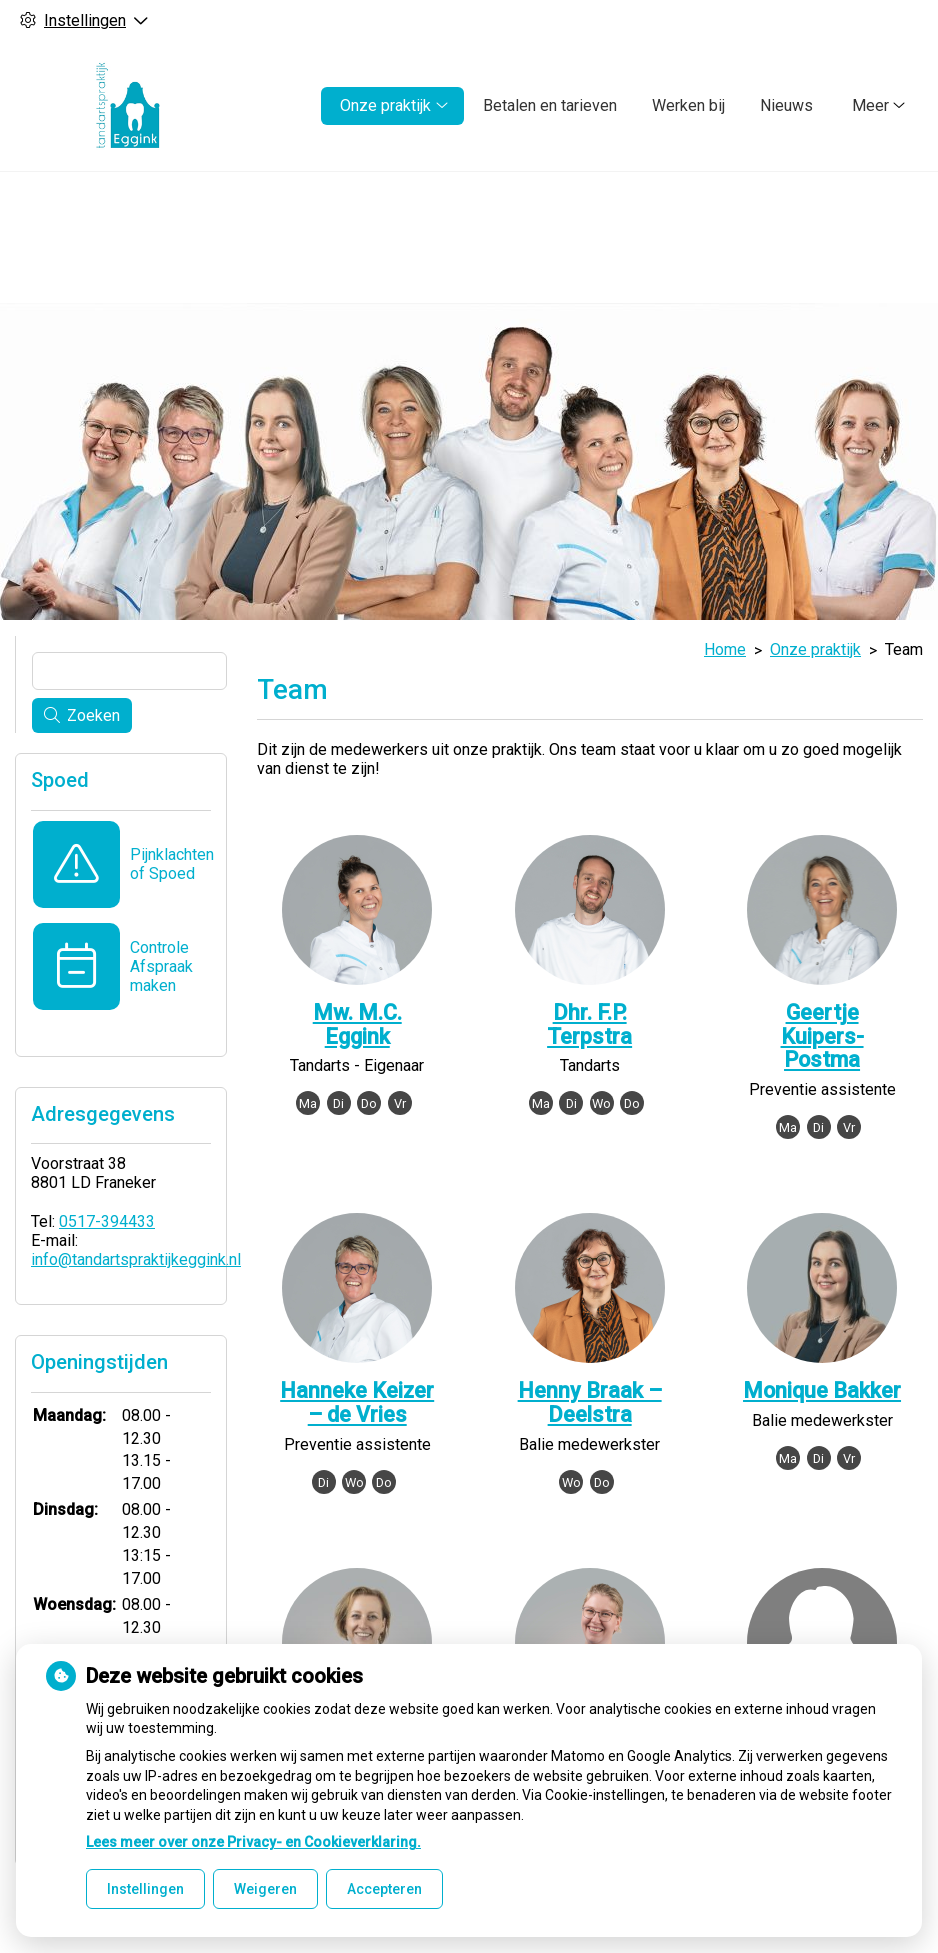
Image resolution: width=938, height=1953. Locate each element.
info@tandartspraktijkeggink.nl (136, 1259)
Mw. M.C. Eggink (357, 1024)
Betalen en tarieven (550, 105)
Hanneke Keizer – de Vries (357, 1402)
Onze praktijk (385, 105)
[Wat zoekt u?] (129, 671)
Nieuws (786, 105)
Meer (870, 105)
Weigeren (265, 1889)
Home (725, 649)
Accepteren (384, 1889)
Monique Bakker (822, 1390)
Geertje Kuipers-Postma (822, 1036)
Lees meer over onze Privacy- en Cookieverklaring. (253, 1842)
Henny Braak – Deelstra (590, 1402)
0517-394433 (107, 1221)
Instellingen (145, 1889)
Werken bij (688, 105)
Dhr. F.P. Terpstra (589, 1024)
